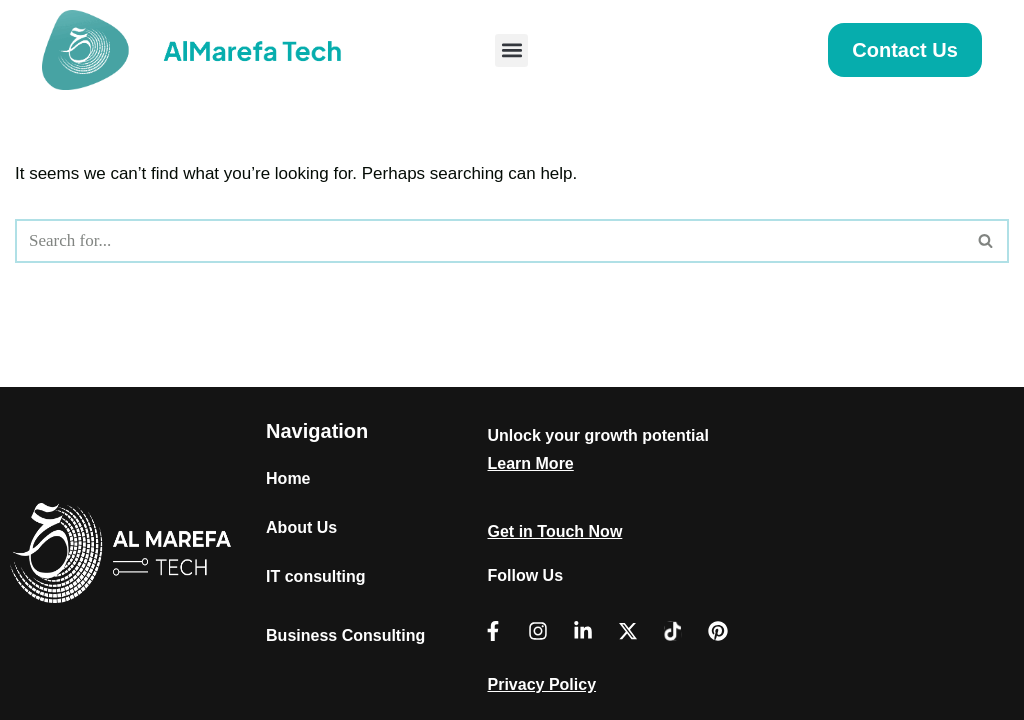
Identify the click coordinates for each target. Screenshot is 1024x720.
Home (288, 478)
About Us (301, 527)
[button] (511, 50)
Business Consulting (345, 635)
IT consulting (316, 576)
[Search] (489, 241)
